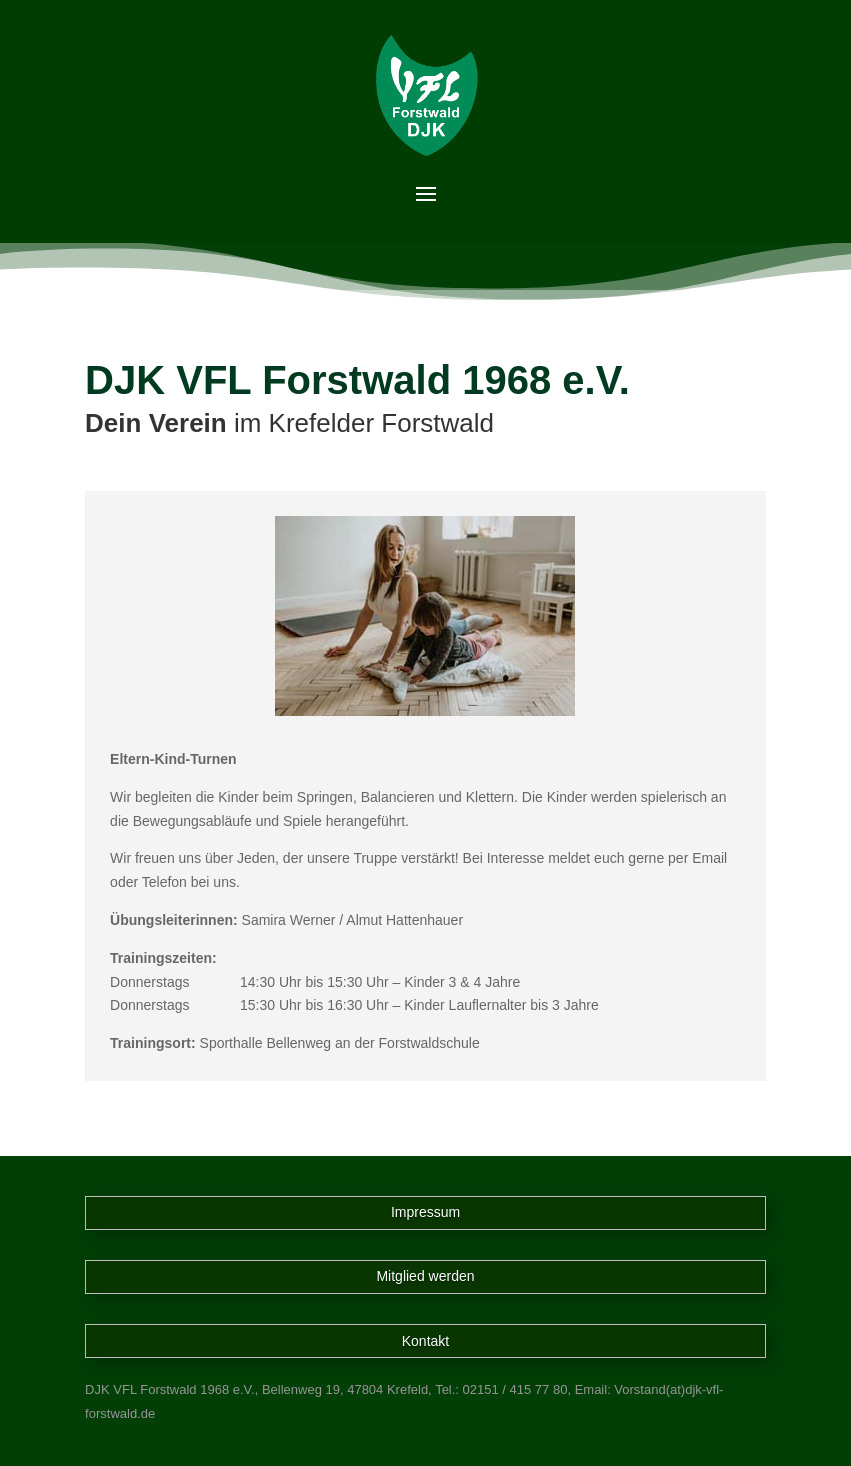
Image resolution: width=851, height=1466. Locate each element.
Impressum (425, 1212)
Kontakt (425, 1341)
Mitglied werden (425, 1276)
